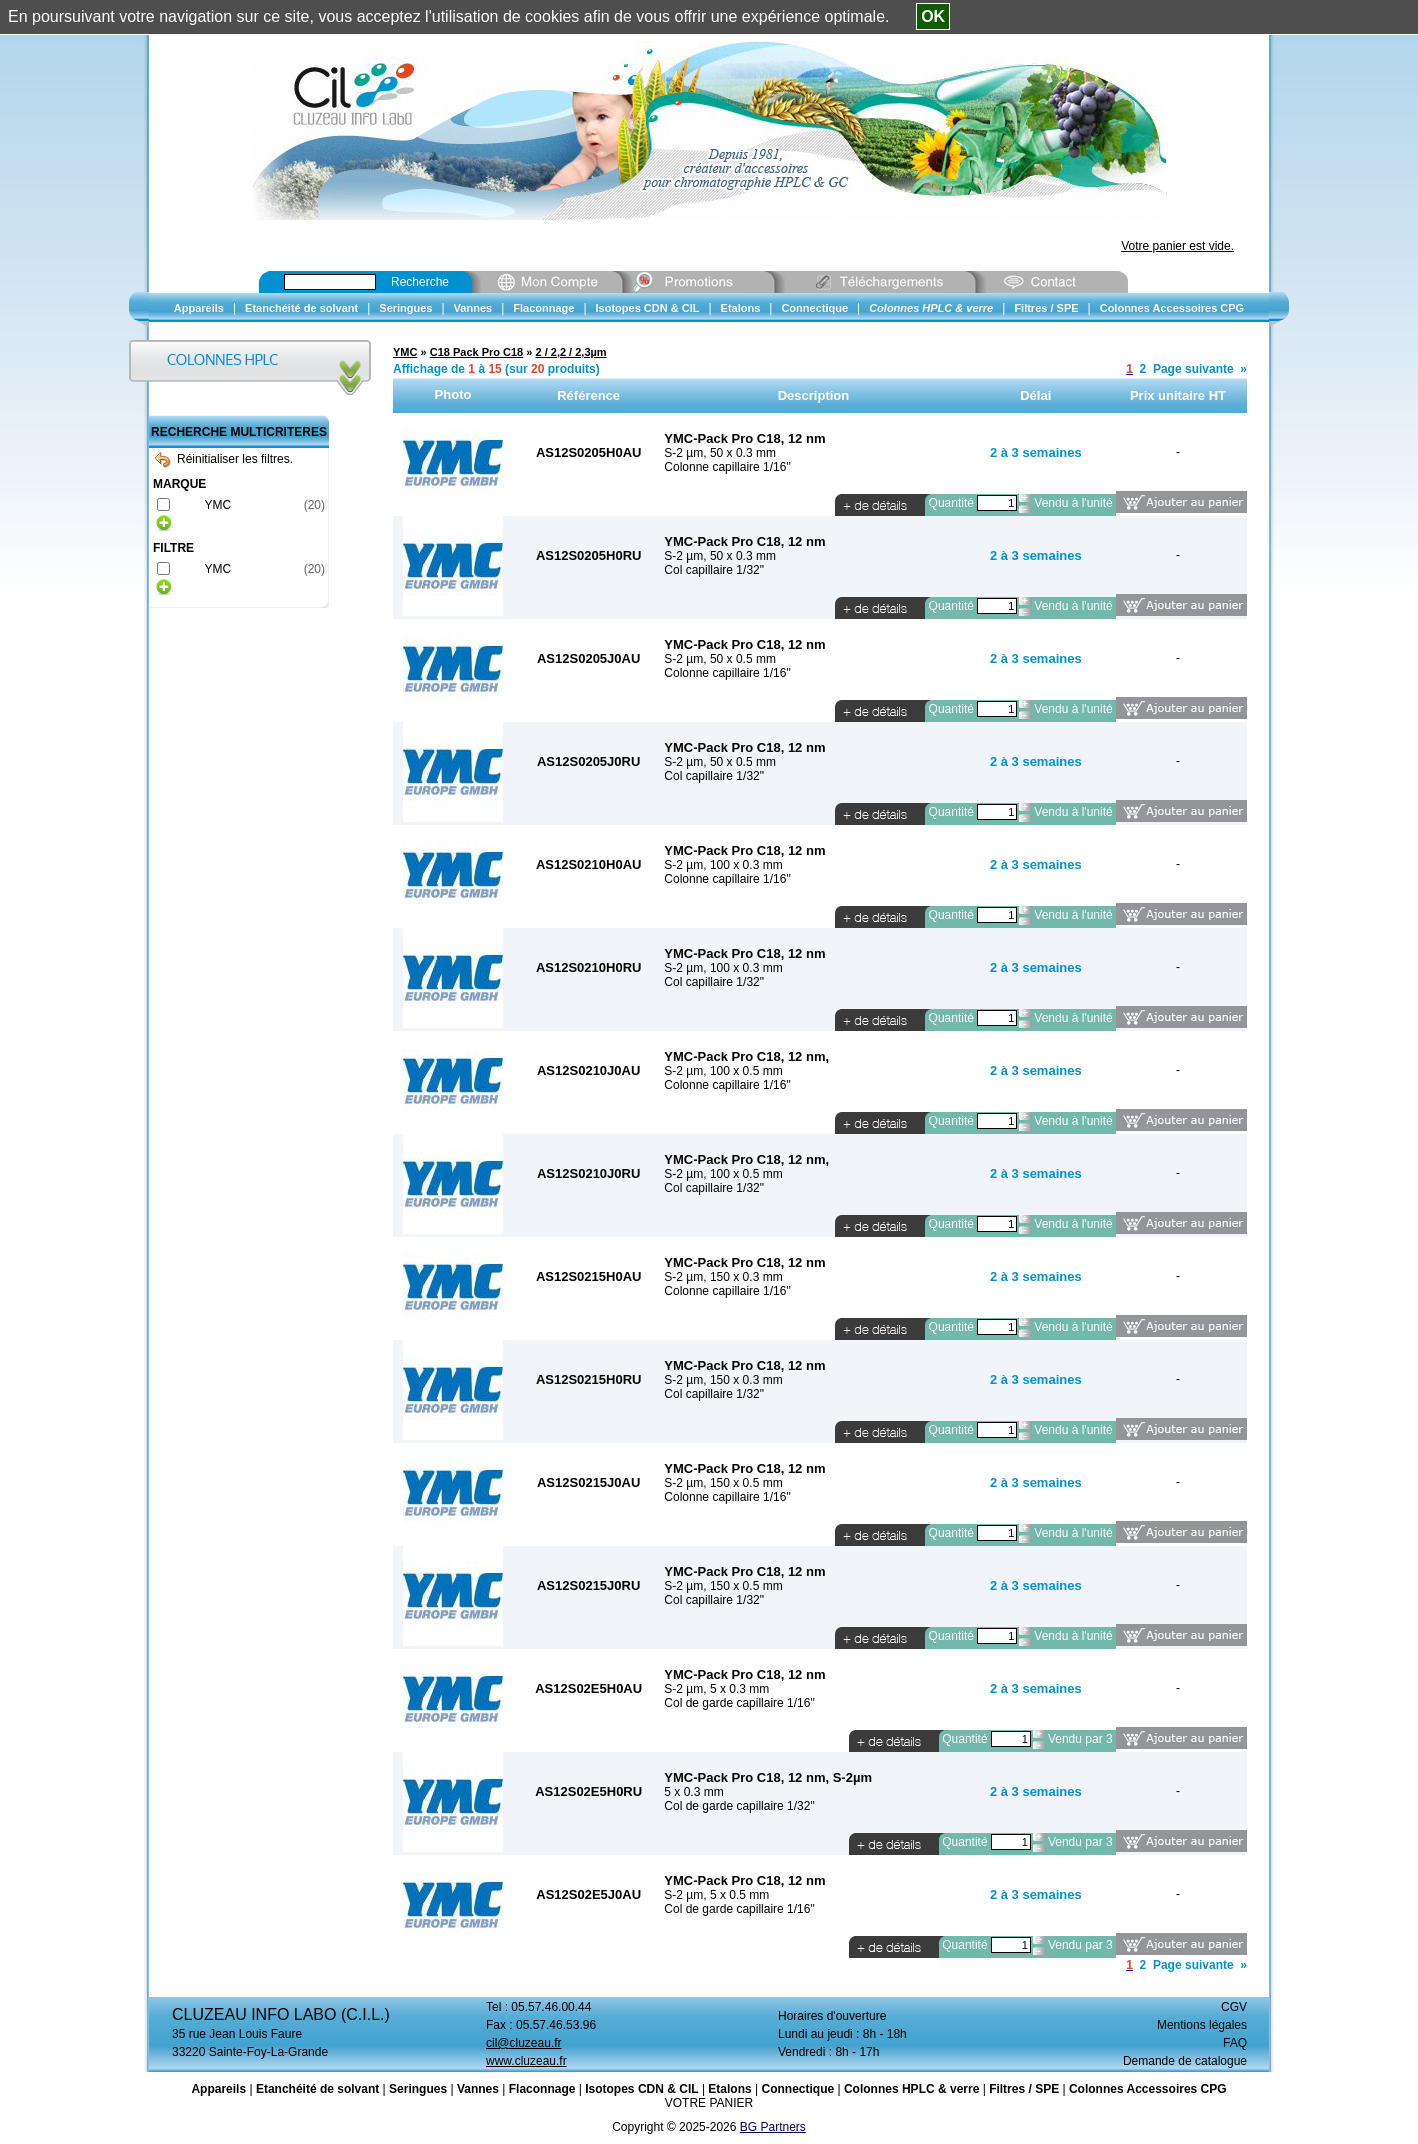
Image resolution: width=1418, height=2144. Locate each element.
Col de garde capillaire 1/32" (739, 1806)
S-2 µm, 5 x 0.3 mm (716, 1689)
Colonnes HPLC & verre (911, 2089)
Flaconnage (542, 2089)
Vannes (478, 2089)
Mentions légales (1202, 2025)
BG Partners (773, 2127)
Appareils (218, 2089)
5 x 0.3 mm (693, 1792)
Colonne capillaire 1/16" (727, 467)
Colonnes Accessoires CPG (1148, 2089)
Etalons (729, 2089)
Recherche (420, 282)
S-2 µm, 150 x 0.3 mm (723, 1277)
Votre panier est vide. (1177, 246)
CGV (1234, 2007)
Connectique (797, 2089)
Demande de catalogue (1185, 2061)
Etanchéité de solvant (317, 2089)
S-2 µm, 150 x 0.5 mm (723, 1483)
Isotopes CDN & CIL (641, 2089)
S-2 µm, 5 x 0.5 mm (716, 1895)
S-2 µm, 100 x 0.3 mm (723, 865)
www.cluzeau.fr (526, 2061)
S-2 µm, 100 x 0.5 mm (723, 1071)
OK (933, 16)
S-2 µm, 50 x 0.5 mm (720, 659)
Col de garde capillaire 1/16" (739, 1703)
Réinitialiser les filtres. (224, 459)
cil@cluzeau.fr (524, 2043)
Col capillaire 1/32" (714, 570)
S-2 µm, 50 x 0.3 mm (720, 453)
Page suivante (1193, 369)
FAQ (1235, 2043)
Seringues (418, 2089)
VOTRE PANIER (709, 2103)
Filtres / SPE (1024, 2089)
